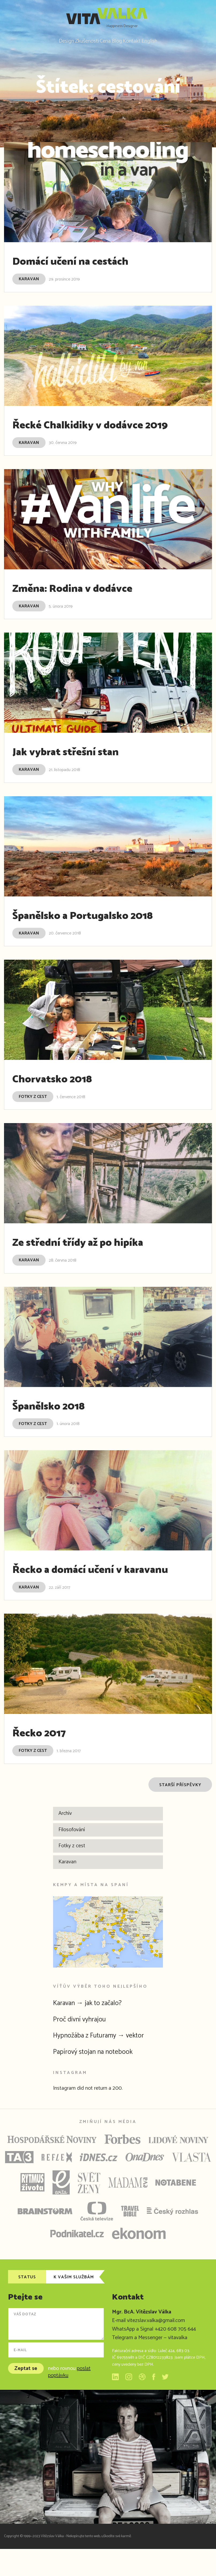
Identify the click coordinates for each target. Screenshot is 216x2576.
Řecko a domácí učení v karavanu (78, 1589)
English (164, 40)
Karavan (29, 277)
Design (51, 40)
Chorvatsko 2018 (64, 1091)
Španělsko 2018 (59, 1418)
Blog (120, 40)
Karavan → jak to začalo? (94, 2029)
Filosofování (71, 1856)
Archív (65, 1840)
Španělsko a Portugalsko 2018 (104, 928)
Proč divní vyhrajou (84, 2046)
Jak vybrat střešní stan (82, 764)
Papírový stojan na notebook (100, 2078)
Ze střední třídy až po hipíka (98, 1255)
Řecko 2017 (47, 1760)
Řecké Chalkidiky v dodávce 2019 (97, 430)
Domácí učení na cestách (88, 259)
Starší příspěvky (180, 1812)
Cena (102, 40)
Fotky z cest (33, 1109)
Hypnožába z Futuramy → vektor (107, 2062)
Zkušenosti (78, 40)
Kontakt (141, 40)
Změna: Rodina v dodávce (90, 601)
